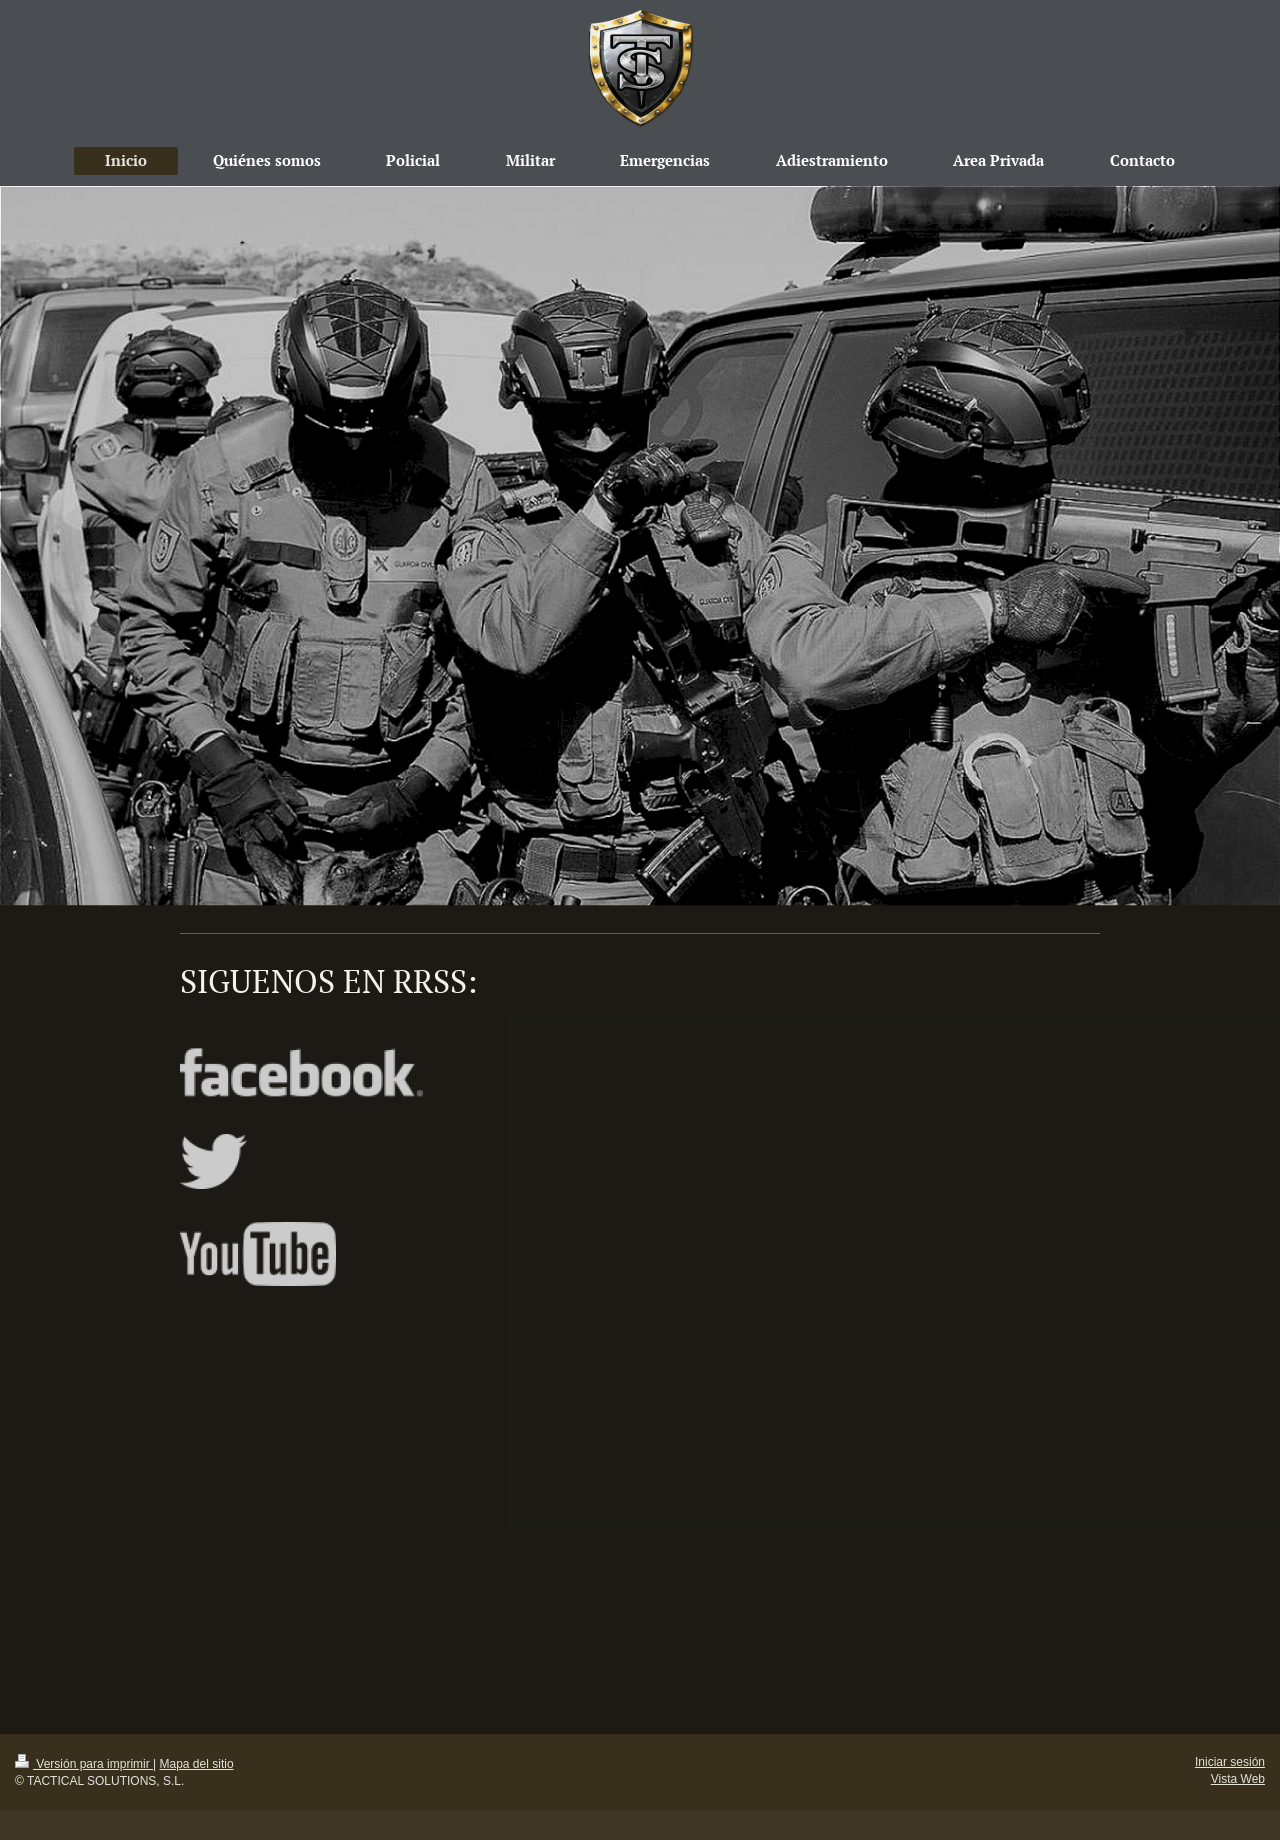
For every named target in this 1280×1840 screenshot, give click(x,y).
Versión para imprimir (84, 1764)
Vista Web (1238, 1779)
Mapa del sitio (197, 1764)
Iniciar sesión (1230, 1762)
